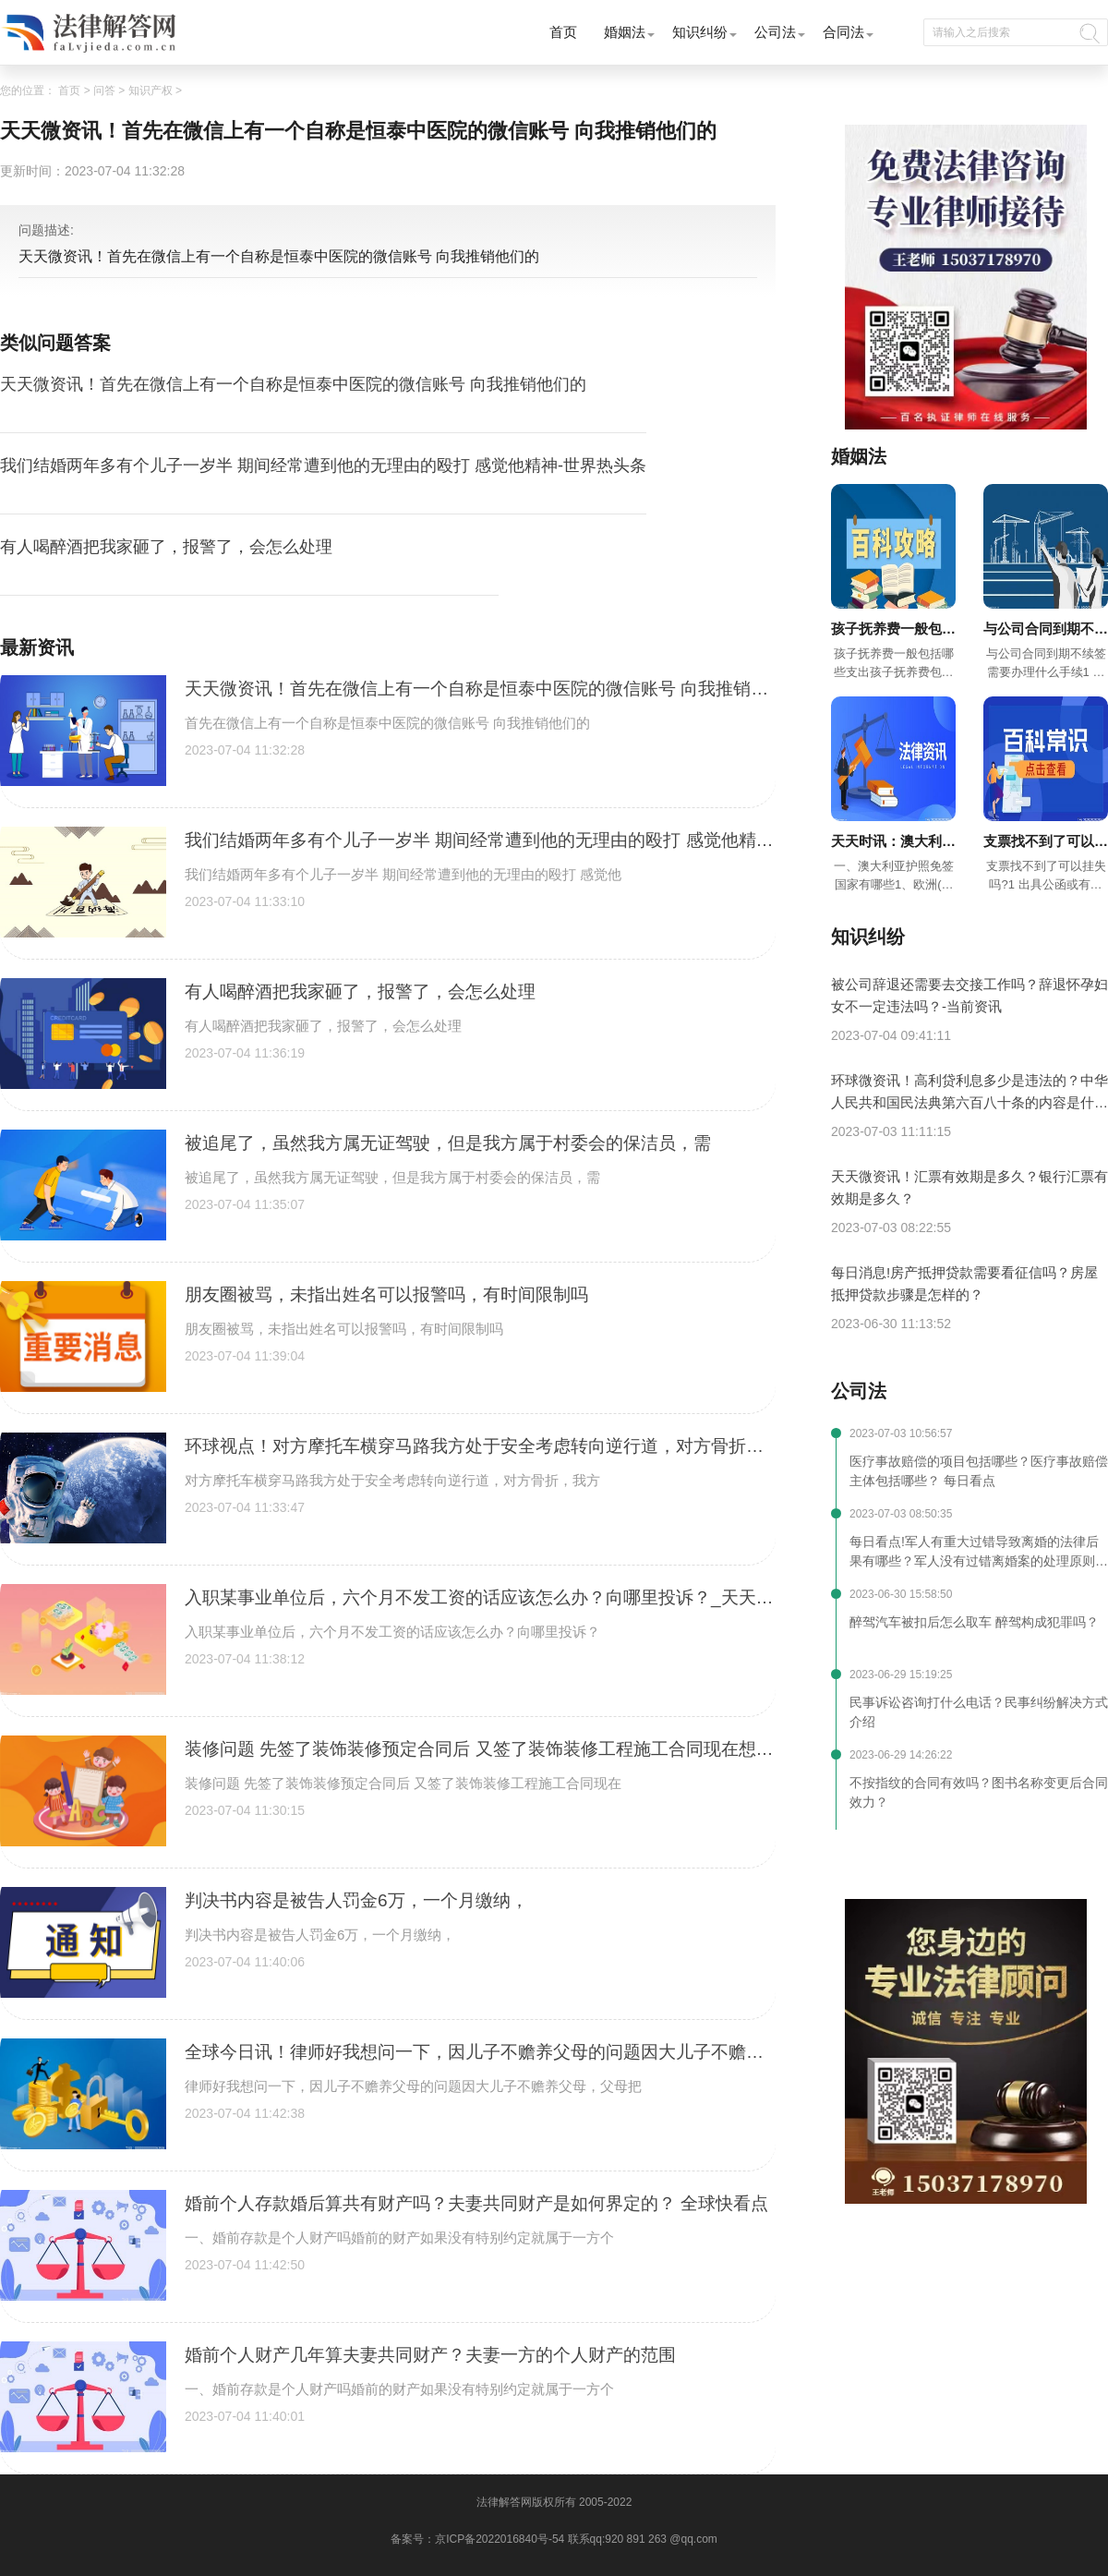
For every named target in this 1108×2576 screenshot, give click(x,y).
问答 (104, 90)
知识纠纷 (700, 32)
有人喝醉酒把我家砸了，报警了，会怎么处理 (166, 547)
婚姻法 (624, 32)
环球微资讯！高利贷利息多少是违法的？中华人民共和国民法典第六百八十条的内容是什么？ (969, 1093)
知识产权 (150, 90)
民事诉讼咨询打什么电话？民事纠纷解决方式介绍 (978, 1712)
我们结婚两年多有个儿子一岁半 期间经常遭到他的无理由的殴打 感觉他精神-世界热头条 (323, 465)
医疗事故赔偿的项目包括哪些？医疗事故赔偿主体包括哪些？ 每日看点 (978, 1471)
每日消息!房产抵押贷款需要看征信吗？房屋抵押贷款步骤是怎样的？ (964, 1283)
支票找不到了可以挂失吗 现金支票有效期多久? (1045, 843)
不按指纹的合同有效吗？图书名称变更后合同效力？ (978, 1792)
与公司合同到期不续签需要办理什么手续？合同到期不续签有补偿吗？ (1045, 630)
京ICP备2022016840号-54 (499, 2539)
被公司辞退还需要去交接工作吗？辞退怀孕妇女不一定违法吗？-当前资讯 (969, 995)
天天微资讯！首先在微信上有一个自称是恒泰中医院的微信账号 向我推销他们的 (293, 384)
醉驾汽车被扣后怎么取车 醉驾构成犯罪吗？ (974, 1622)
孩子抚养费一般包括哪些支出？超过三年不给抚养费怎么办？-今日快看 (893, 630)
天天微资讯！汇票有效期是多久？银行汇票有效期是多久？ (969, 1187)
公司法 (775, 32)
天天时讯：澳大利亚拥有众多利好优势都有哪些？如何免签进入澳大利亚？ (893, 843)
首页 (563, 32)
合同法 (843, 32)
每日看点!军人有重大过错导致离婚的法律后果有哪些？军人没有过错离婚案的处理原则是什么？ (978, 1552)
